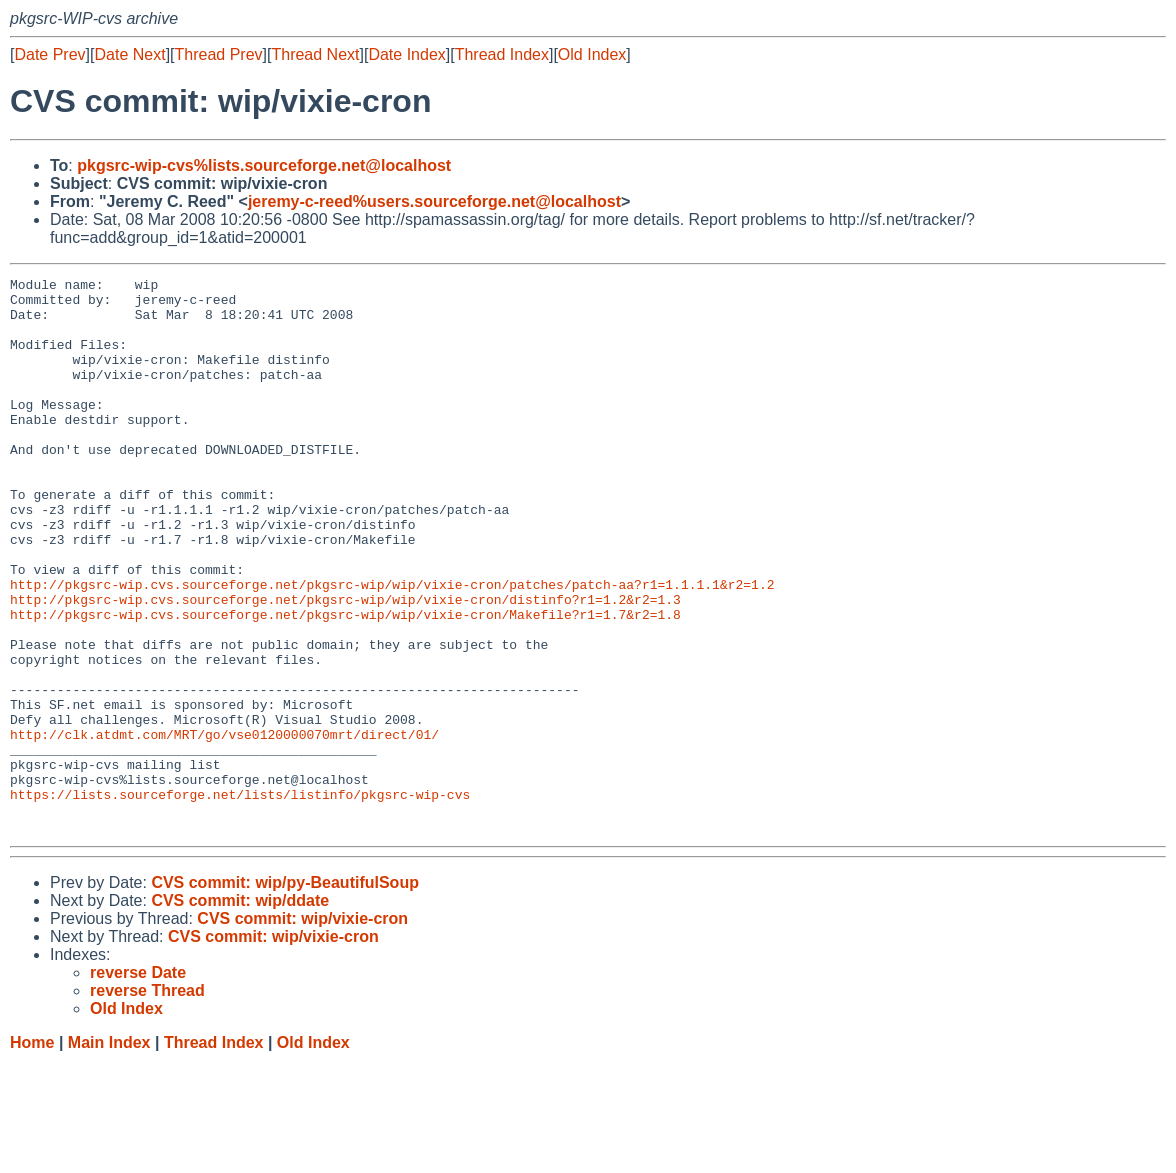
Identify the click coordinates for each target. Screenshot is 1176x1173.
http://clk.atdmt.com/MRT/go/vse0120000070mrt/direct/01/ (224, 827)
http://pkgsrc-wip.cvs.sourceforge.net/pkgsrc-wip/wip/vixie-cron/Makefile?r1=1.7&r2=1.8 (345, 683)
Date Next (129, 54)
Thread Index (502, 54)
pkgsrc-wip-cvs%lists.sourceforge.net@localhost (264, 165)
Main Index (109, 1153)
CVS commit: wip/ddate (240, 1011)
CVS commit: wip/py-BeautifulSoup (285, 993)
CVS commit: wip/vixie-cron (302, 1029)
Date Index (406, 54)
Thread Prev (219, 54)
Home (32, 1153)
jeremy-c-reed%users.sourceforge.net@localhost (434, 201)
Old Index (592, 54)
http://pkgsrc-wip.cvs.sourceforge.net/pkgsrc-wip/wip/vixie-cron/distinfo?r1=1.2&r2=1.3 (345, 665)
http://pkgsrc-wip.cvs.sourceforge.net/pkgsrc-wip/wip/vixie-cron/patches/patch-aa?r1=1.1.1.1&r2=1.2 (392, 647)
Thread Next (315, 54)
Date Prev (49, 54)
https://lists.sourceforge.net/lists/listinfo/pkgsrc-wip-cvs (240, 899)
